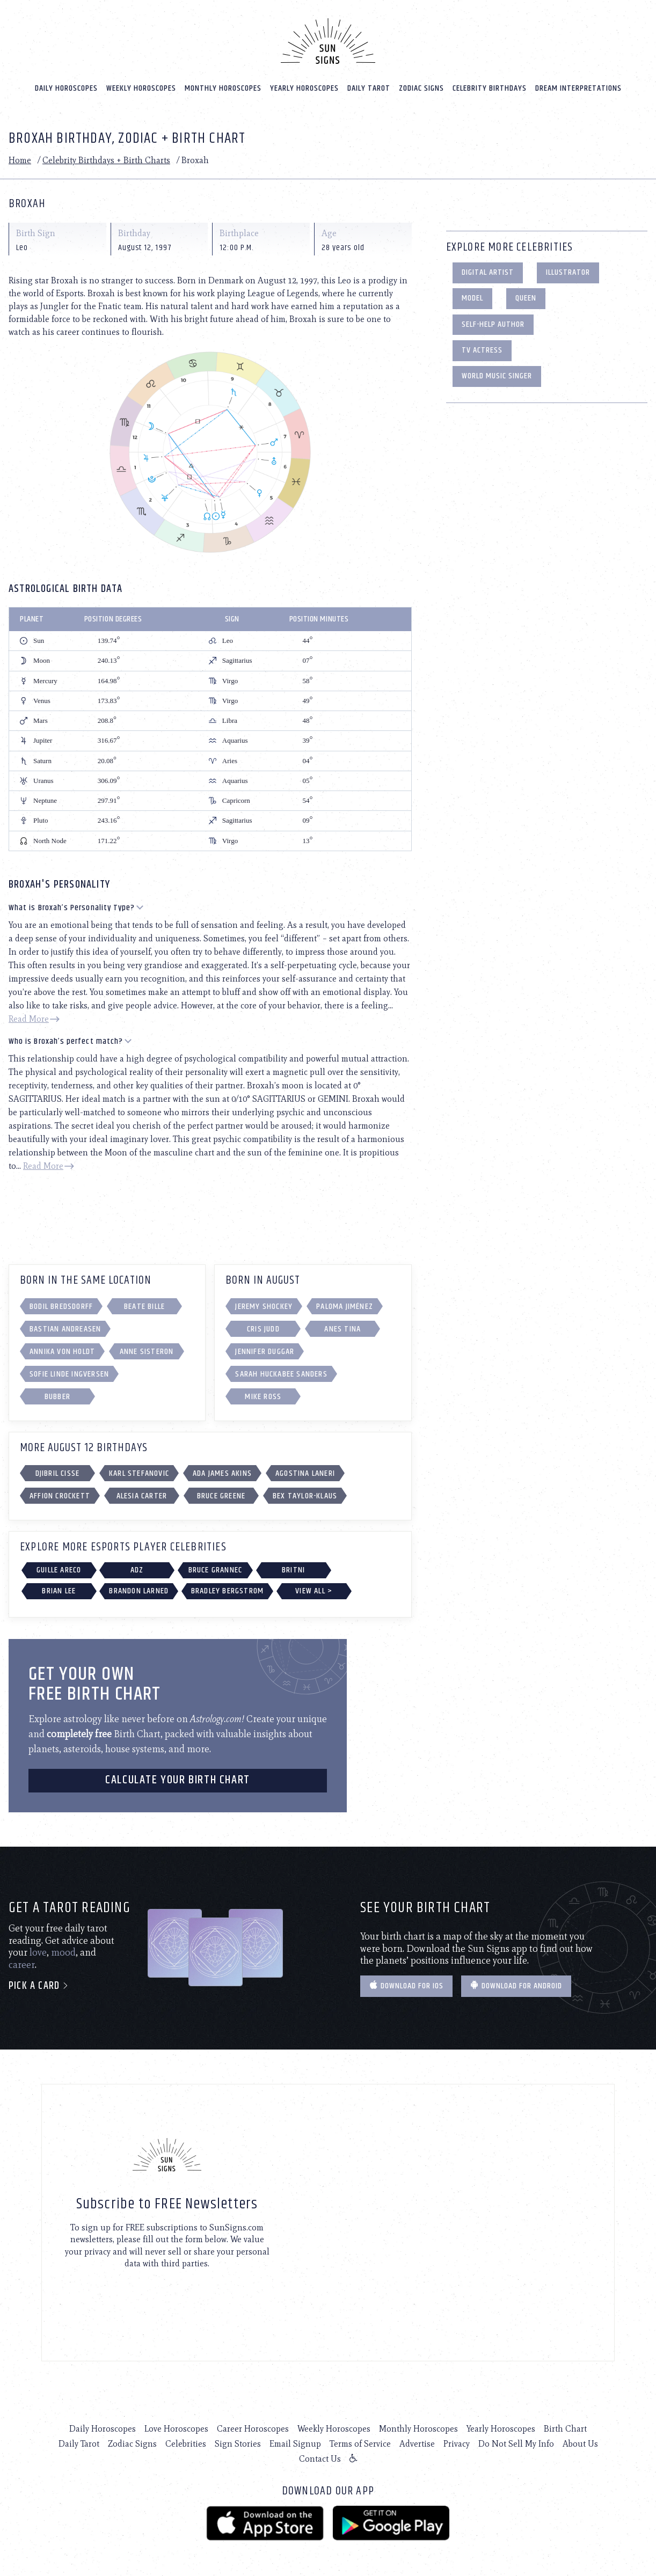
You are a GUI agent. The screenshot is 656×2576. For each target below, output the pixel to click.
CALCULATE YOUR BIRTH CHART (177, 1779)
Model (472, 297)
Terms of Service (360, 2443)
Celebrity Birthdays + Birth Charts (106, 159)
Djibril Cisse (57, 1472)
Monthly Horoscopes (223, 86)
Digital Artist (488, 271)
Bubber (57, 1395)
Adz (137, 1568)
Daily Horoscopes (66, 86)
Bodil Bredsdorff (61, 1305)
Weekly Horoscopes (141, 86)
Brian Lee (59, 1590)
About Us (580, 2443)
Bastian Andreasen (65, 1327)
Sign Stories (238, 2443)
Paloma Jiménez (344, 1305)
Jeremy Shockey (264, 1305)
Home (20, 159)
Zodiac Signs (421, 86)
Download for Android (516, 1985)
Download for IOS (406, 1985)
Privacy (456, 2443)
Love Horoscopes (176, 2428)
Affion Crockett (60, 1495)
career (22, 1964)
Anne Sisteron (147, 1350)
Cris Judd (263, 1327)
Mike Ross (263, 1395)
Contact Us (320, 2458)
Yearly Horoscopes (304, 86)
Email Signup (295, 2443)
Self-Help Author (493, 323)
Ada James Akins (222, 1472)
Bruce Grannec (215, 1568)
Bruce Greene (221, 1495)
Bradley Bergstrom (227, 1590)
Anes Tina (342, 1327)
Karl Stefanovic (139, 1472)
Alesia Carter (141, 1495)
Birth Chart (565, 2428)
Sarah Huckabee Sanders (281, 1372)
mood (63, 1951)
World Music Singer (497, 375)
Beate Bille (144, 1305)
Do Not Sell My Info (516, 2443)
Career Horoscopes (253, 2428)
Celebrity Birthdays (490, 86)
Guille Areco (59, 1568)
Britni (293, 1568)
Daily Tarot (368, 86)
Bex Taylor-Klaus (305, 1495)
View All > (313, 1590)
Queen (525, 297)
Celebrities (185, 2443)
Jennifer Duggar (264, 1350)
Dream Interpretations (578, 86)
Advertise (417, 2443)
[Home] (328, 39)
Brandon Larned (139, 1590)
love (38, 1951)
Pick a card (39, 1985)
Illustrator (568, 271)
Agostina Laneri (305, 1472)
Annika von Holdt (62, 1350)
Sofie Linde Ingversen (69, 1372)
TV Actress (482, 349)
